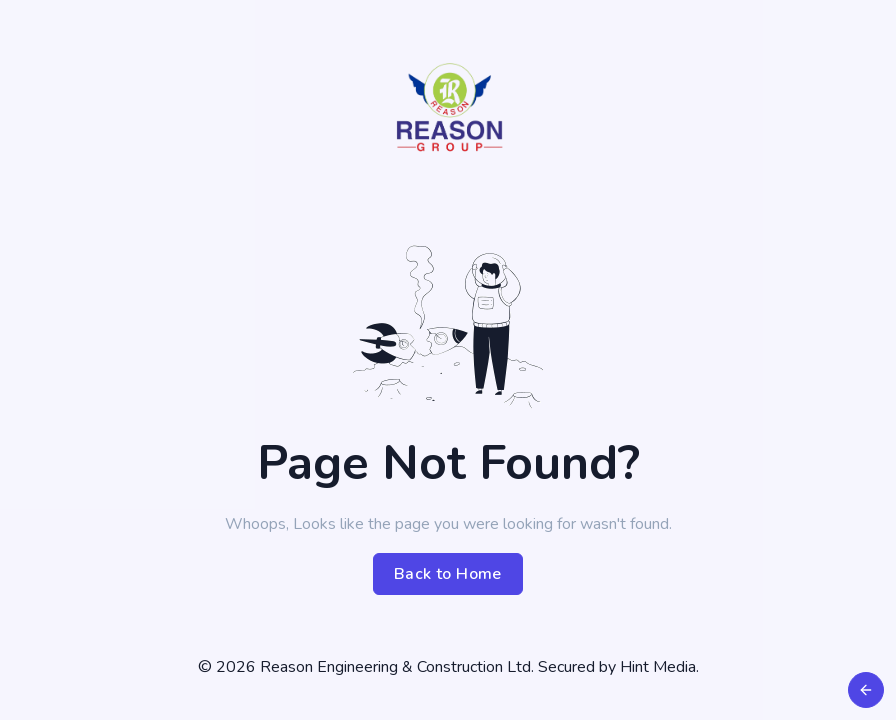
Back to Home (448, 574)
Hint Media (658, 667)
